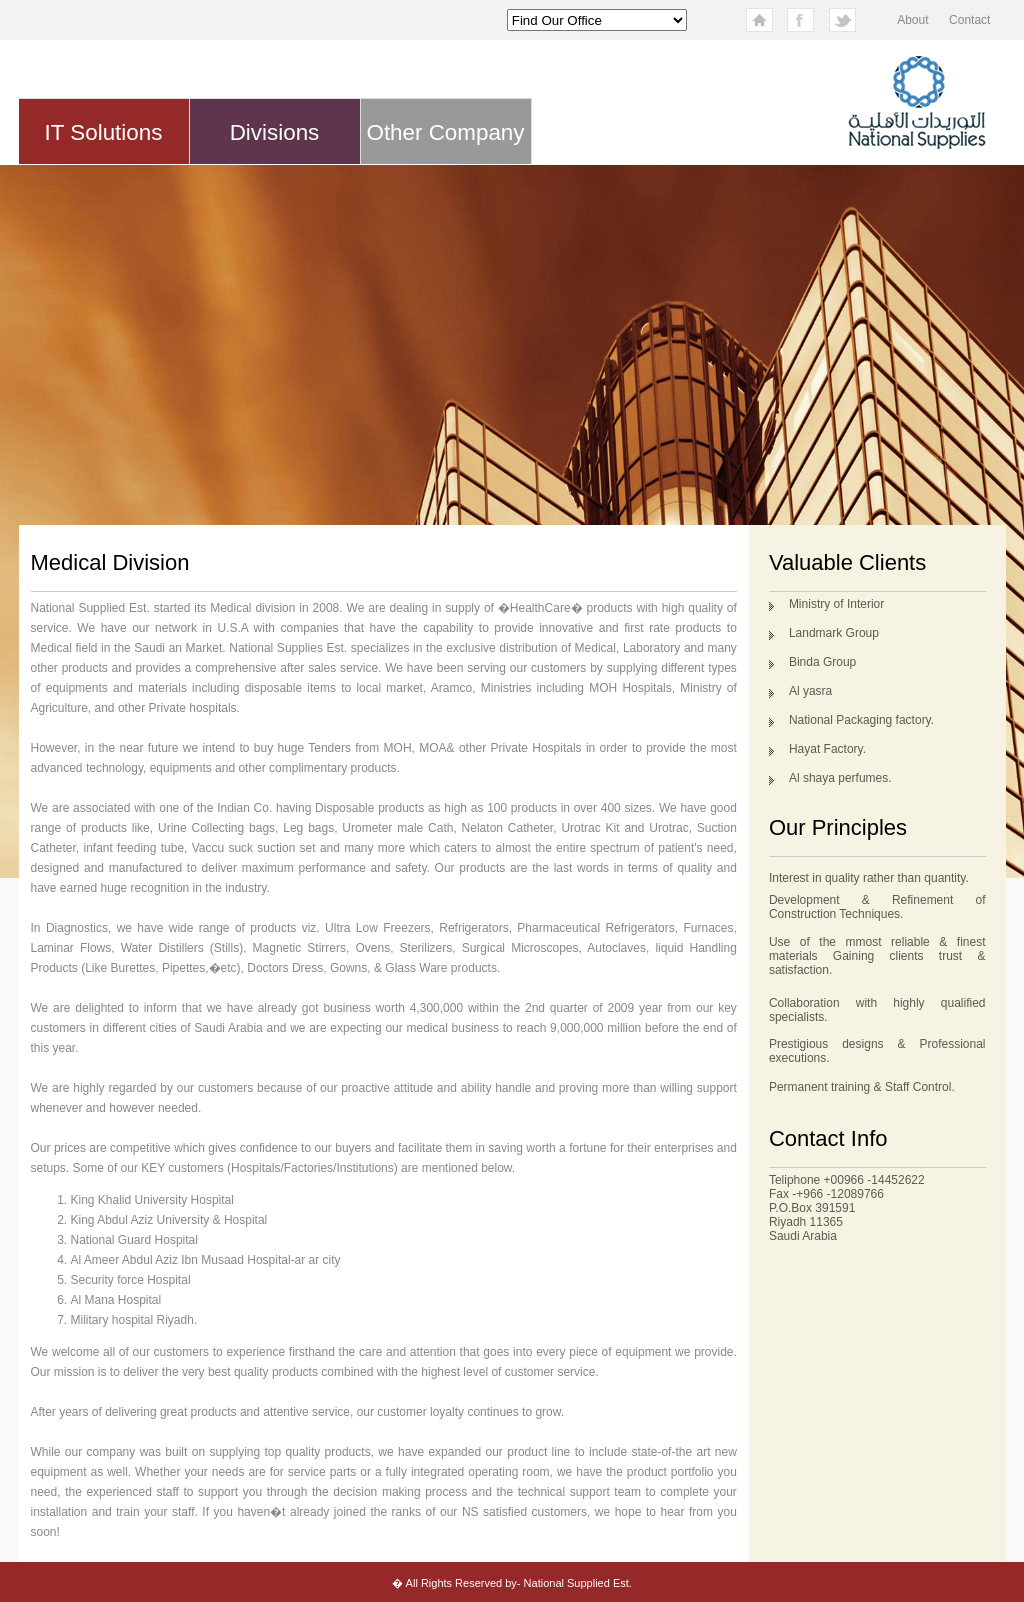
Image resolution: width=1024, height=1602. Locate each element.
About (912, 20)
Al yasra (810, 691)
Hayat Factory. (827, 749)
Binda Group (822, 662)
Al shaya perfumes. (840, 778)
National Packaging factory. (861, 720)
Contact (969, 20)
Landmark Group (834, 633)
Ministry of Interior (836, 604)
